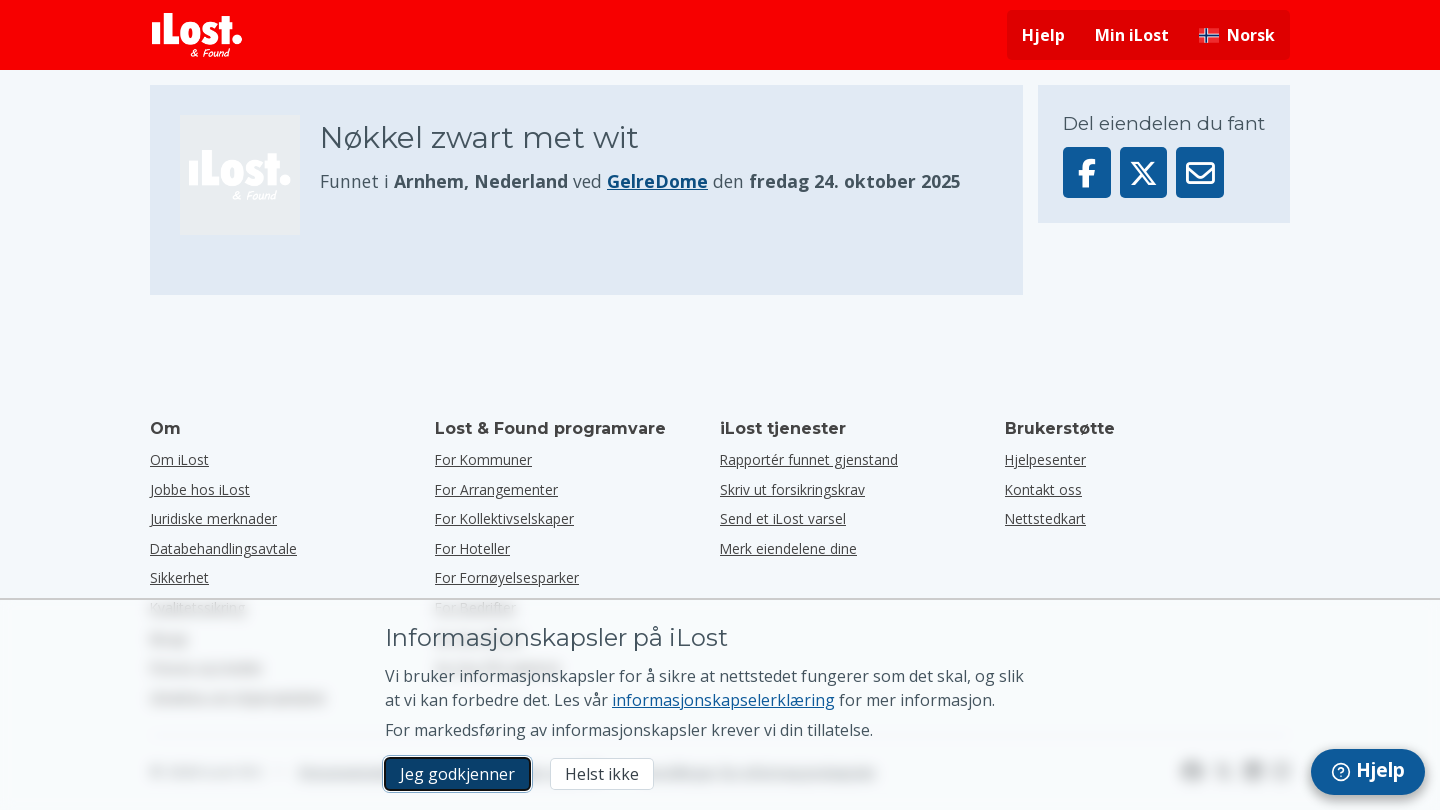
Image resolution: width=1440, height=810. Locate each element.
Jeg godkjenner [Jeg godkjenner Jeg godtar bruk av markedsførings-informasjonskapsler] (457, 774)
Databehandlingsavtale (223, 548)
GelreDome (657, 181)
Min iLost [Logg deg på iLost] (1132, 35)
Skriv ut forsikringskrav (792, 489)
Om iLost (179, 459)
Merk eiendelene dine (788, 548)
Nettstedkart (1045, 518)
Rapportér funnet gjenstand (809, 459)
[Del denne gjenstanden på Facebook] (1087, 172)
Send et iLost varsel (783, 518)
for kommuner (483, 459)
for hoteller (472, 548)
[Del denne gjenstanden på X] (1144, 172)
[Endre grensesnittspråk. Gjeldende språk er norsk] (1237, 35)
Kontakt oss (1043, 489)
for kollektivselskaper (504, 518)
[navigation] (1368, 772)
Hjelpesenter (1045, 459)
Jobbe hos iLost (200, 489)
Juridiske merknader (213, 518)
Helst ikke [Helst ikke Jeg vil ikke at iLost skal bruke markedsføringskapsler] (602, 774)
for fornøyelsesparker (507, 577)
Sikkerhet (179, 577)
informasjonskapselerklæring (723, 700)
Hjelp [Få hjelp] (1043, 35)
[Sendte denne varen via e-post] (1200, 172)
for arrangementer (496, 489)
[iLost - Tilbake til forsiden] (197, 35)
